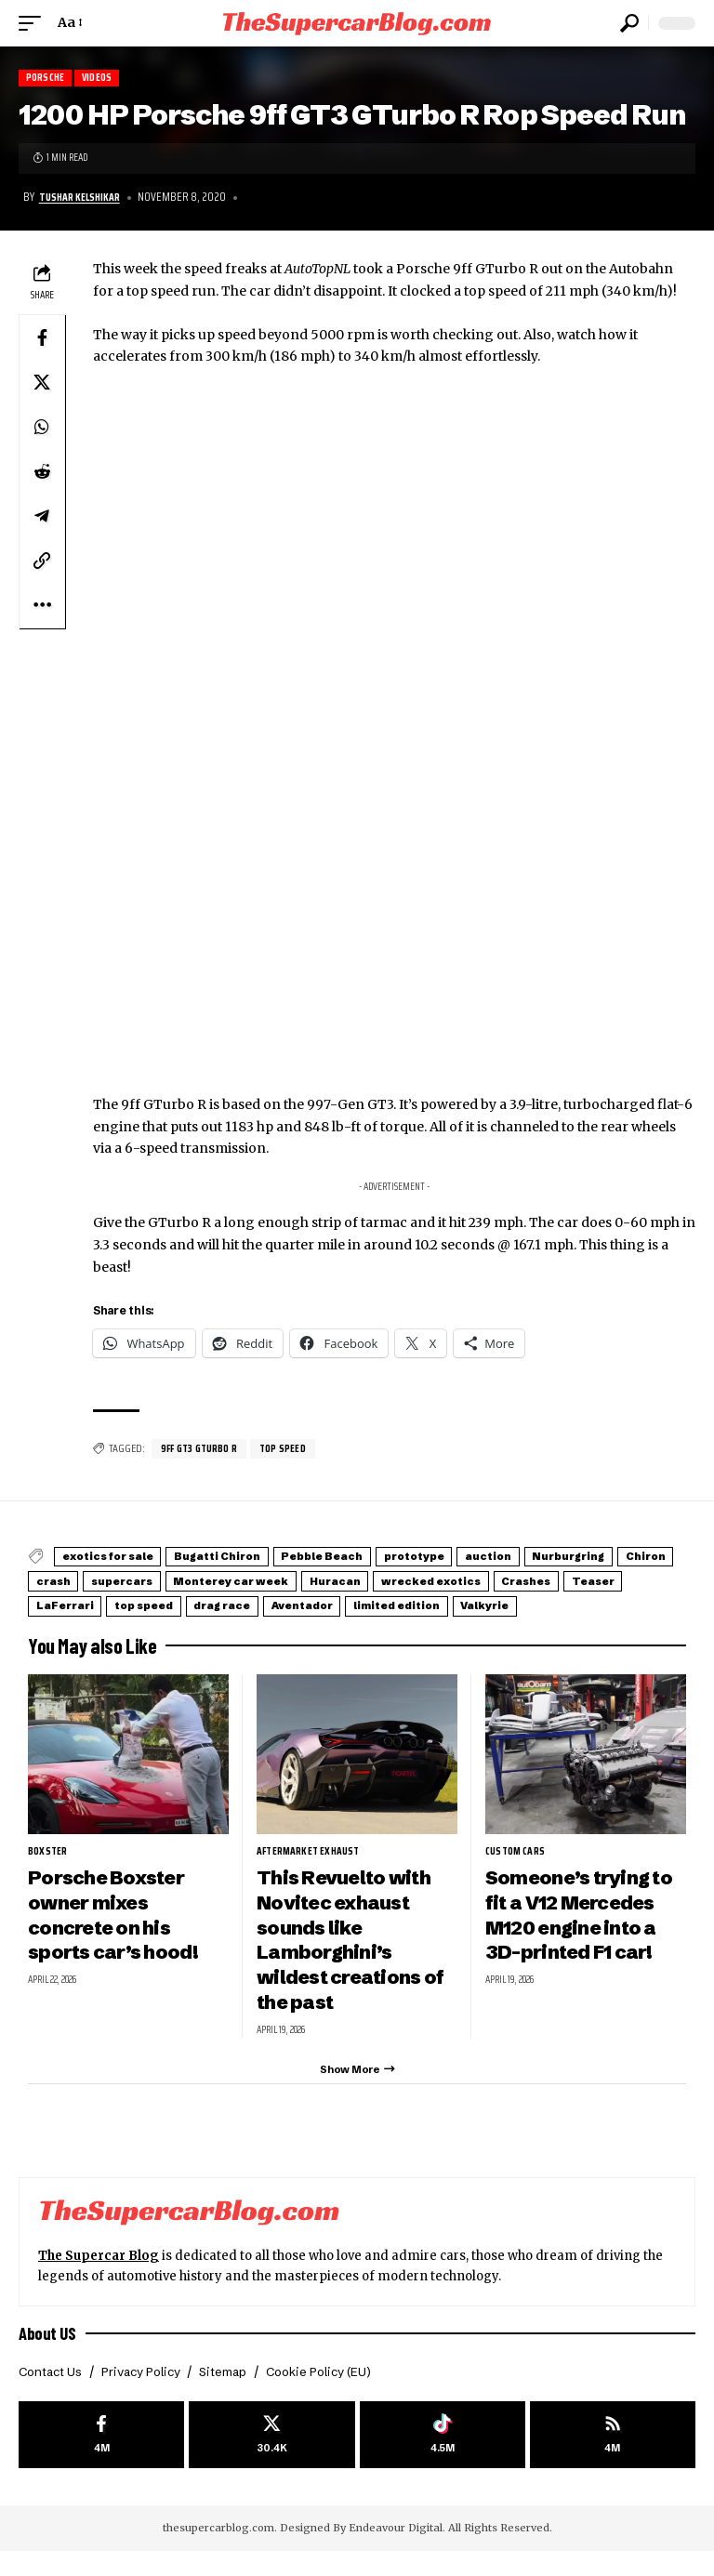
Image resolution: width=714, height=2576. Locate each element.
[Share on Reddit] (42, 472)
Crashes (210, 1601)
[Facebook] (101, 2457)
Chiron (176, 1580)
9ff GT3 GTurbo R (203, 1450)
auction (573, 1558)
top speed (293, 1450)
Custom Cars (518, 1867)
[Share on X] (42, 383)
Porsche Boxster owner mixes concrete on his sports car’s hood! (116, 1931)
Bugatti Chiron (247, 1558)
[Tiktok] (442, 2457)
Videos (103, 78)
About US (48, 2354)
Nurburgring (82, 1580)
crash (249, 1580)
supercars (335, 1580)
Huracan (587, 1580)
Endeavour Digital (396, 2552)
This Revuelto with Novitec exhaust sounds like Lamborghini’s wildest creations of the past (355, 1956)
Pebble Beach (370, 1558)
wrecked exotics (96, 1601)
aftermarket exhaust (312, 1867)
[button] (34, 23)
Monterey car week (464, 1580)
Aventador (76, 1623)
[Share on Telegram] (42, 517)
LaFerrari (383, 1601)
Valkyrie (297, 1623)
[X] (271, 2457)
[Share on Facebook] (42, 338)
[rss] (612, 2457)
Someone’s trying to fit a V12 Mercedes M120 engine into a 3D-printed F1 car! (583, 1931)
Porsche (47, 78)
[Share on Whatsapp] (42, 427)
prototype (481, 1558)
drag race (578, 1601)
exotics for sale (118, 1558)
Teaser (294, 1601)
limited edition (190, 1623)
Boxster (49, 1867)
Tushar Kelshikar (83, 198)
